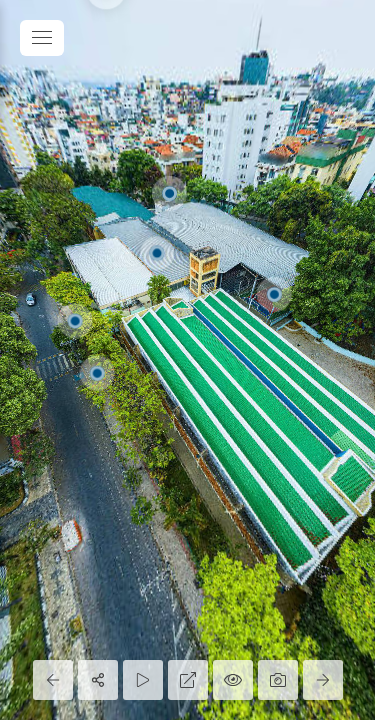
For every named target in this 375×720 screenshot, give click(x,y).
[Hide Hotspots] (233, 680)
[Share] (98, 680)
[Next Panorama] (323, 680)
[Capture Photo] (278, 680)
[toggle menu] (42, 38)
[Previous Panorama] (53, 680)
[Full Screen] (188, 680)
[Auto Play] (143, 680)
